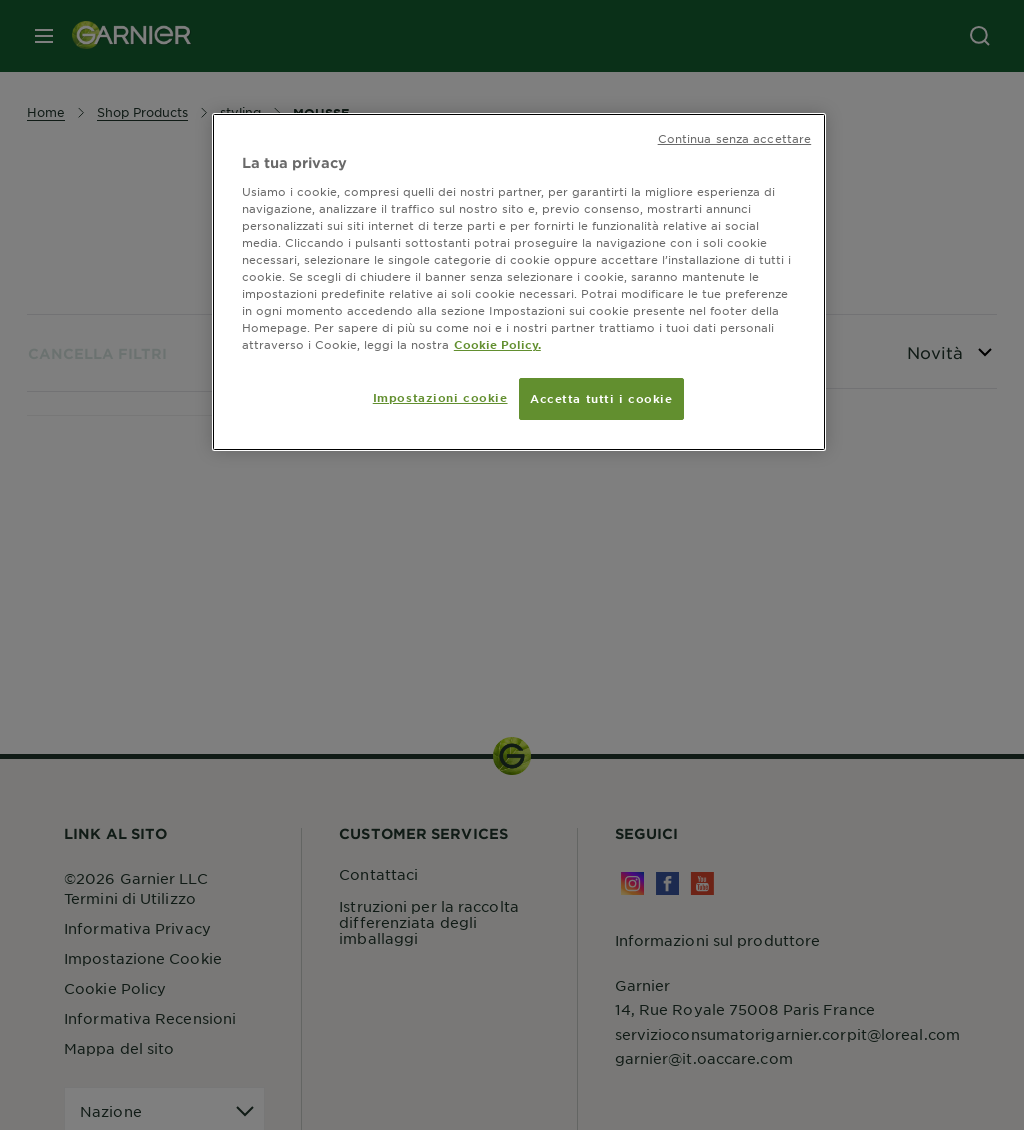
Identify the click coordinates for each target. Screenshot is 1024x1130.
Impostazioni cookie (440, 397)
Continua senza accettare (735, 138)
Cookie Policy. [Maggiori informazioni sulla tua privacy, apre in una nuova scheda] (497, 344)
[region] (519, 282)
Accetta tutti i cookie (601, 398)
